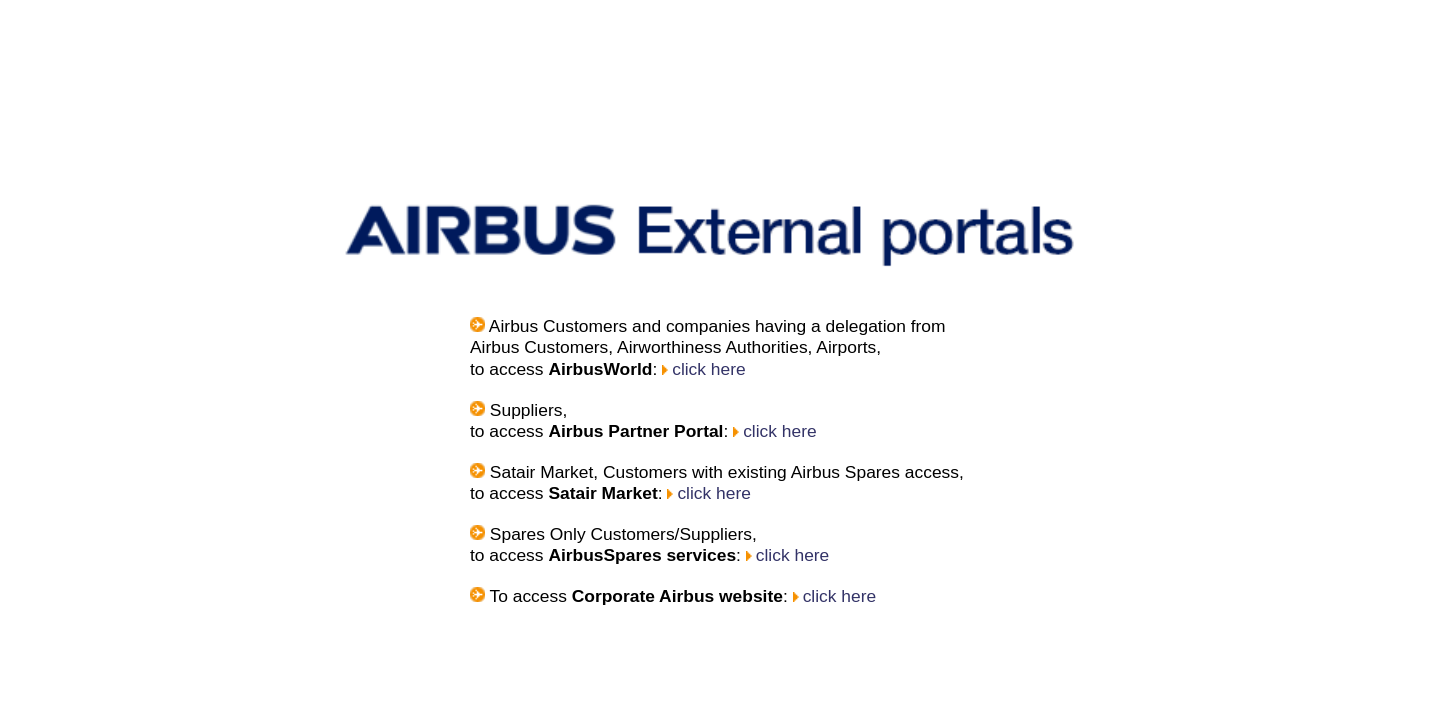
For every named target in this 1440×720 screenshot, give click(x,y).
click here (529, 244)
